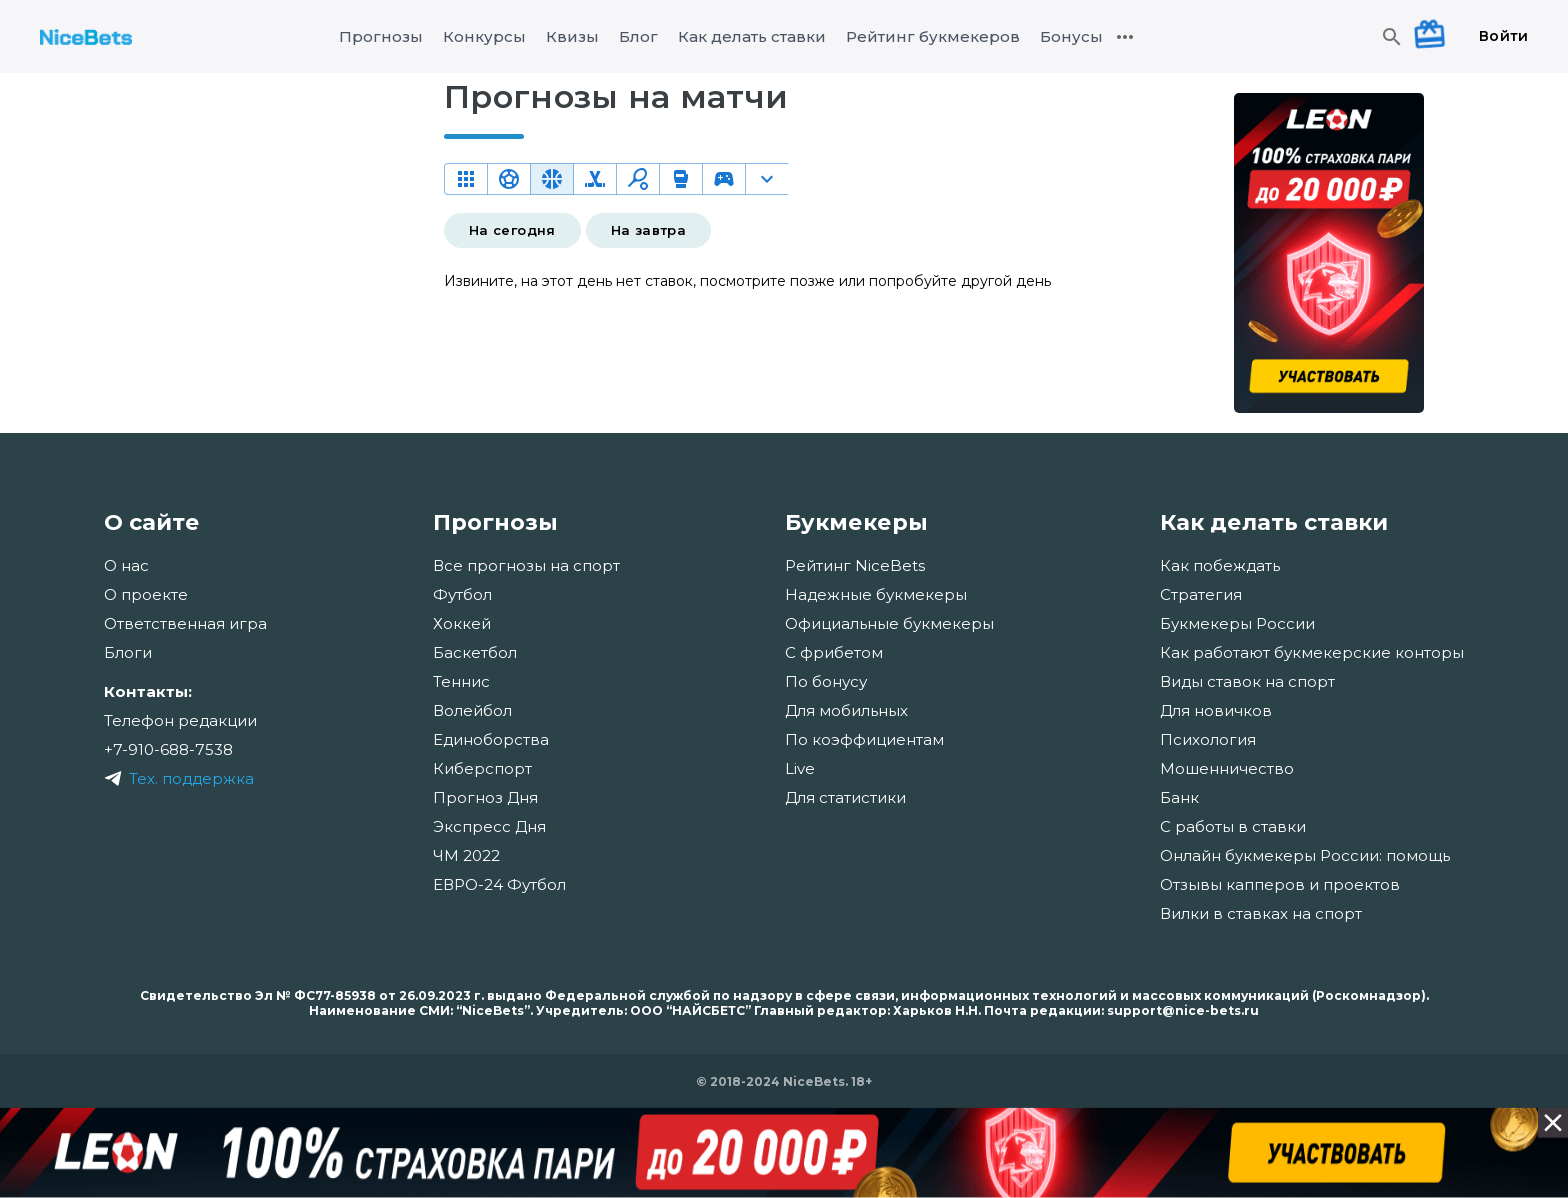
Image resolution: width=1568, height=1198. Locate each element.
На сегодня (512, 230)
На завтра (648, 230)
